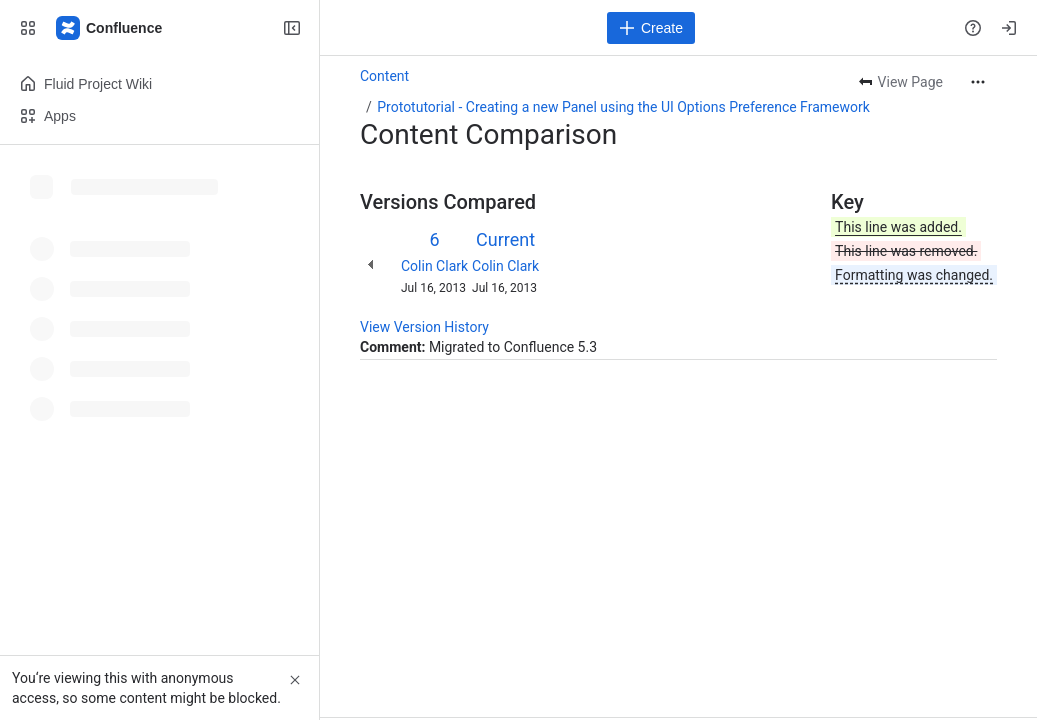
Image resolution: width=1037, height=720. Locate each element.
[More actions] (978, 82)
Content (384, 76)
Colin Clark (434, 266)
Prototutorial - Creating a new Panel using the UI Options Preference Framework (623, 107)
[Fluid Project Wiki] (110, 28)
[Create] (651, 28)
